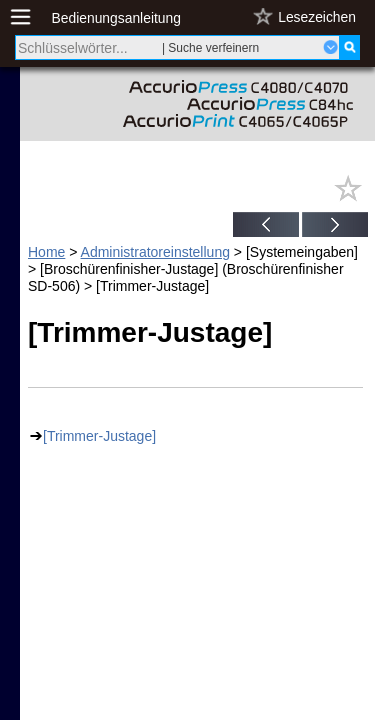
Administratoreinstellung (155, 252)
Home (46, 252)
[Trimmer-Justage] (99, 436)
